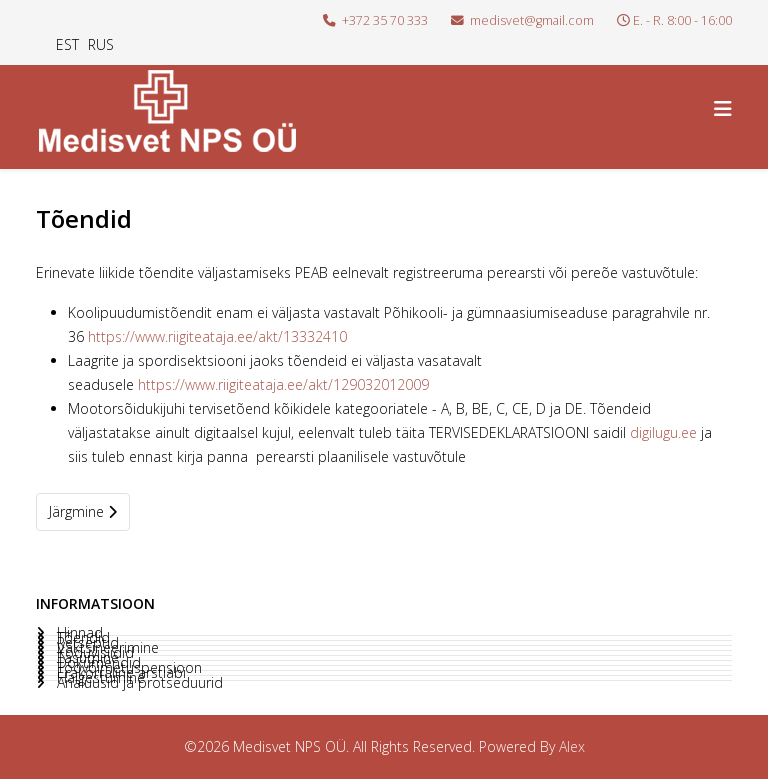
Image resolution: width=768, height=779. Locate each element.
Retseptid (86, 643)
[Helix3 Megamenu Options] (723, 108)
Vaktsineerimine (106, 648)
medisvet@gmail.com (532, 20)
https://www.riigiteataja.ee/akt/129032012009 (283, 384)
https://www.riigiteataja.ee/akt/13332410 (217, 336)
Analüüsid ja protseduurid (138, 683)
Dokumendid (97, 663)
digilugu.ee (663, 432)
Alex (572, 746)
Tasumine (86, 658)
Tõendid (81, 638)
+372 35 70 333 (385, 20)
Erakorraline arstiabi (119, 673)
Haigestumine (99, 678)
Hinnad (78, 633)
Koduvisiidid (93, 653)
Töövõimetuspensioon (127, 668)
